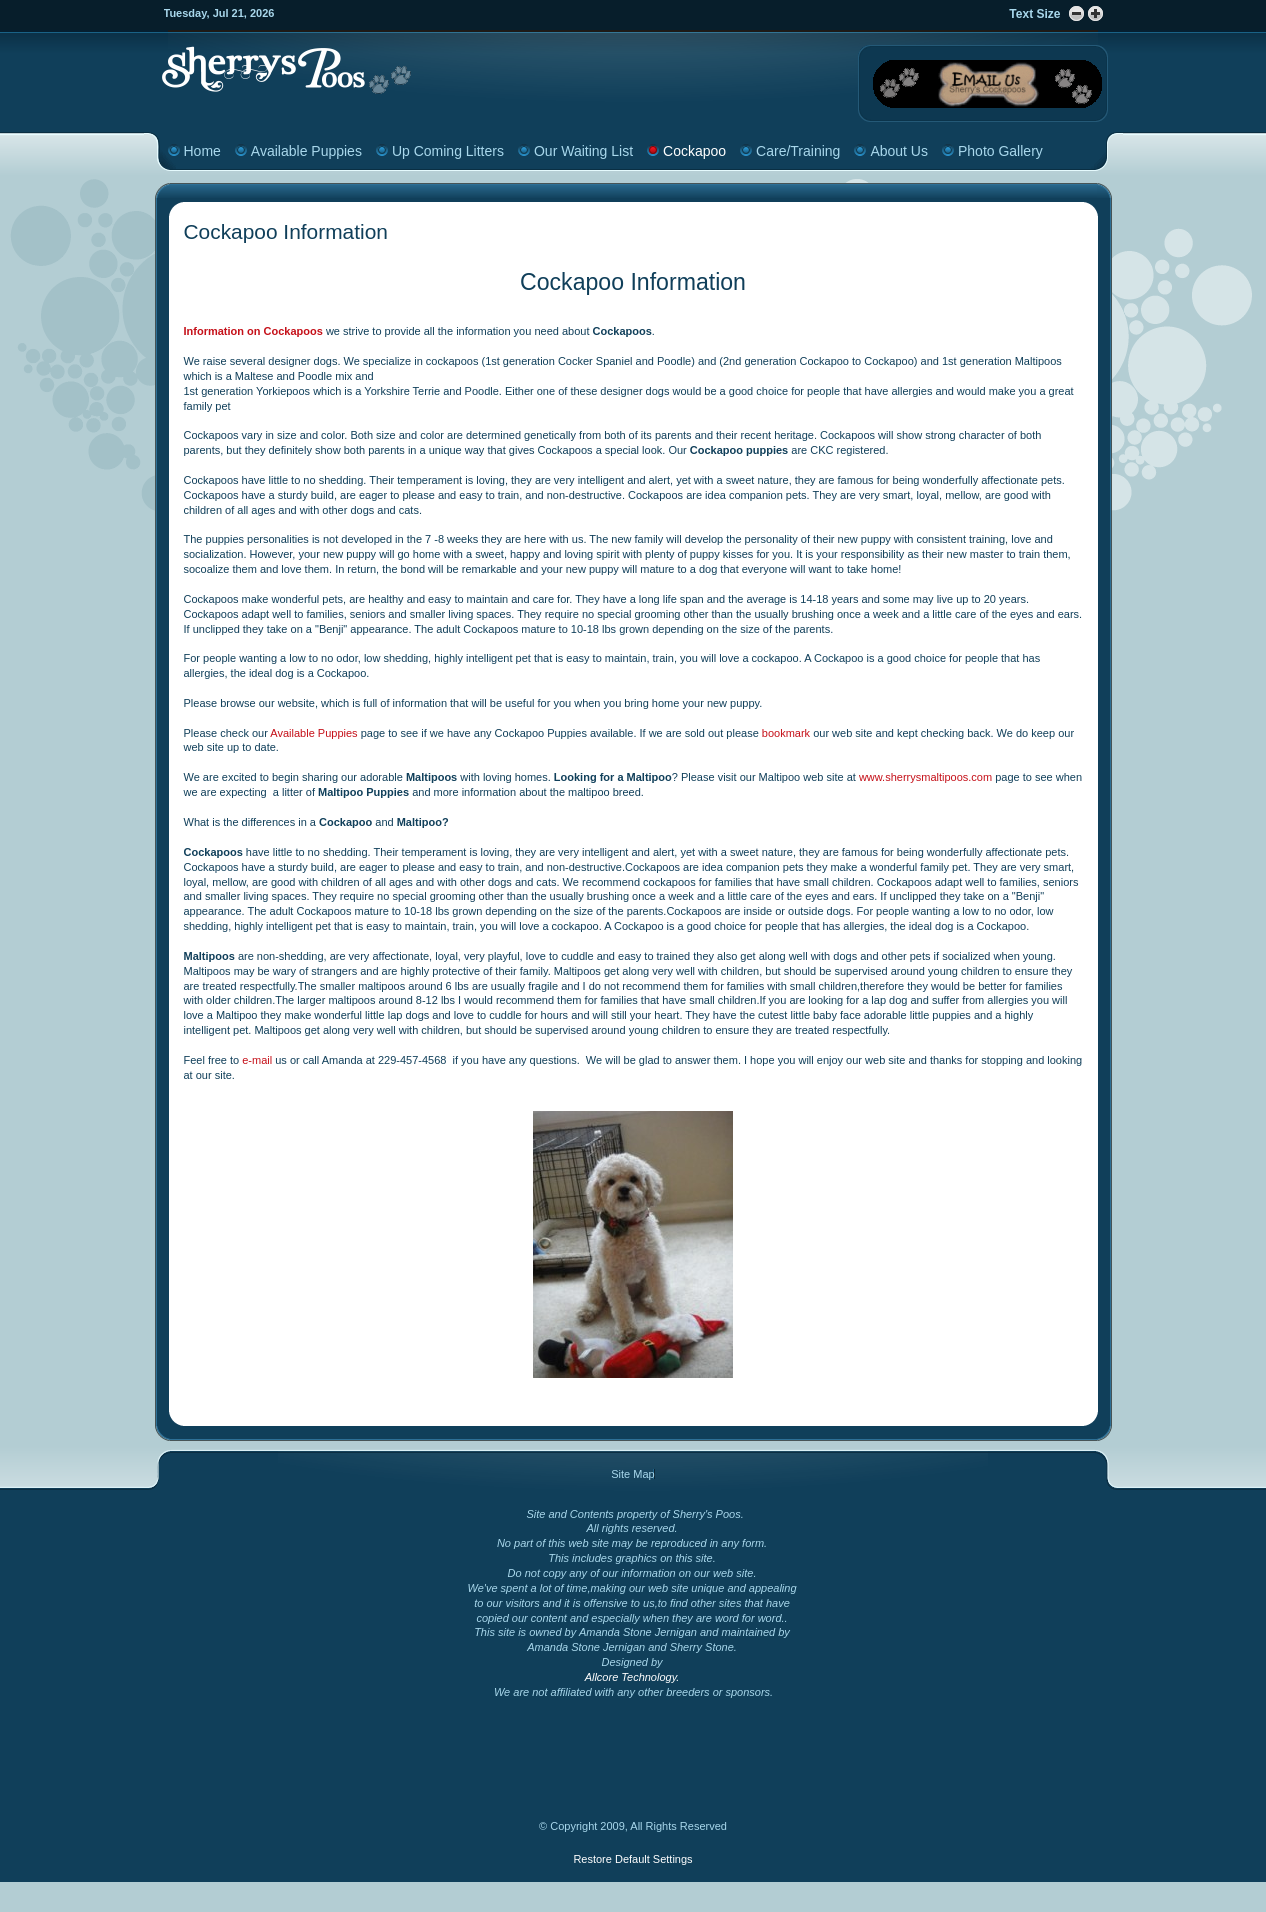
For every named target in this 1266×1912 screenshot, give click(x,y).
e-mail (258, 1060)
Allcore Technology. (632, 1677)
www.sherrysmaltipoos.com (925, 777)
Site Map (632, 1474)
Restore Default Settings (632, 1859)
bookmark (784, 733)
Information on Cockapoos (253, 331)
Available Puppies (315, 733)
